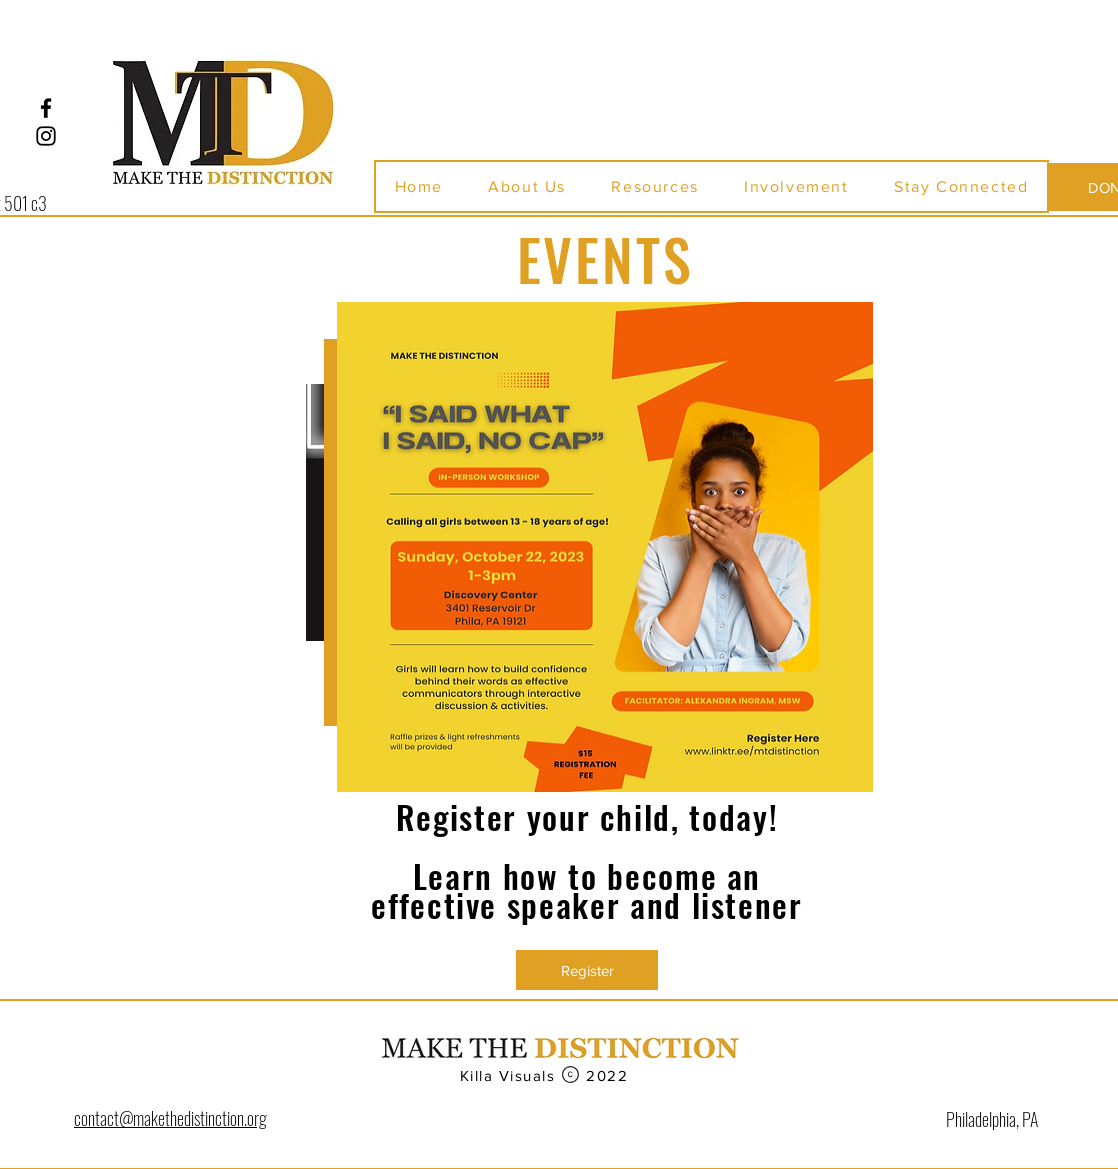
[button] (527, 186)
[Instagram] (46, 136)
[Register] (587, 970)
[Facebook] (46, 108)
